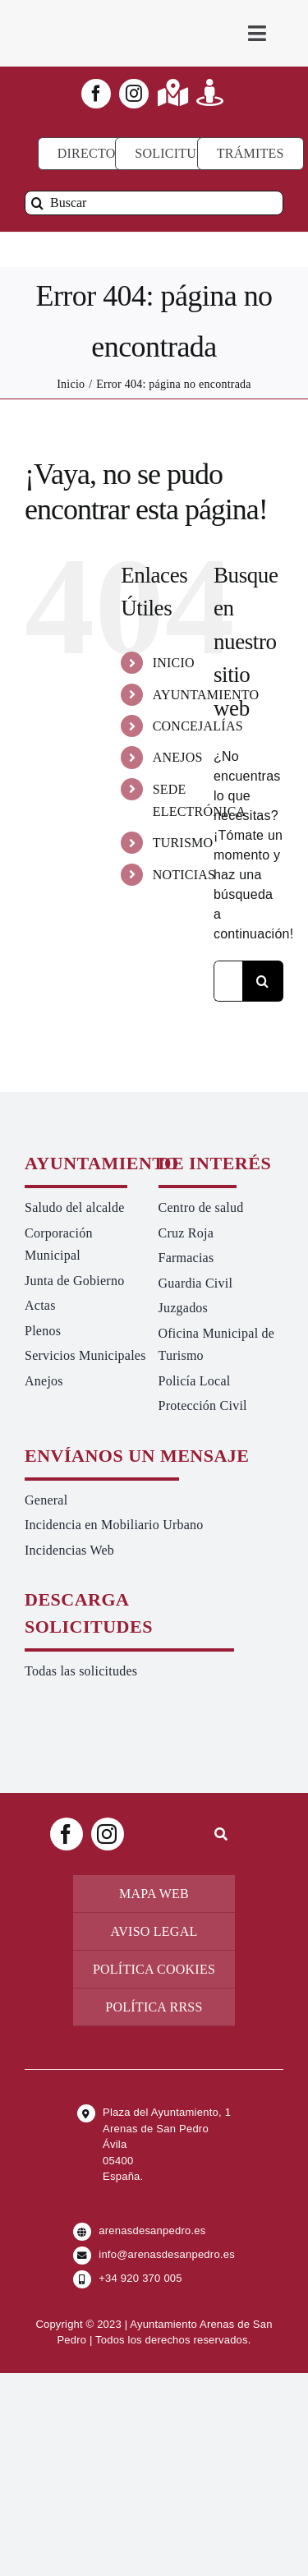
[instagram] (134, 93)
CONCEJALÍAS (198, 726)
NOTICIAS (184, 875)
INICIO (174, 663)
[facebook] (96, 93)
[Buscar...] (228, 981)
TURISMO (183, 843)
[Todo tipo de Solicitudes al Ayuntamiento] (178, 153)
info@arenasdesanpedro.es (167, 2254)
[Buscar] (154, 203)
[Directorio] (98, 153)
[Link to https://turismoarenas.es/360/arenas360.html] (209, 92)
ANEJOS (178, 757)
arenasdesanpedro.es (152, 2230)
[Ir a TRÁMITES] (250, 153)
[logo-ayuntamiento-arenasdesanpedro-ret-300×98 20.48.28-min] (89, 16)
